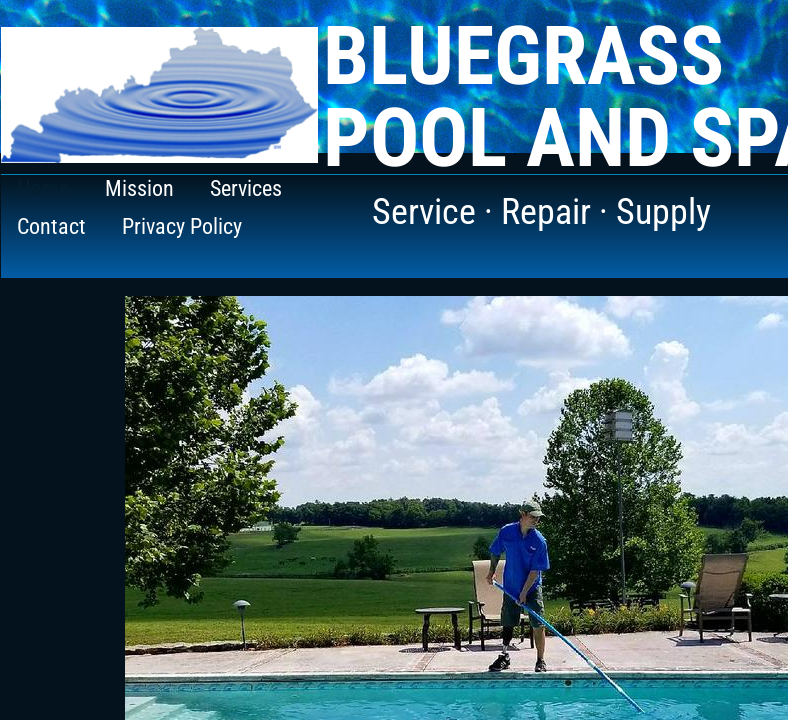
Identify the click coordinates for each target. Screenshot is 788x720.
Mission (139, 188)
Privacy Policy (182, 226)
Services (246, 188)
